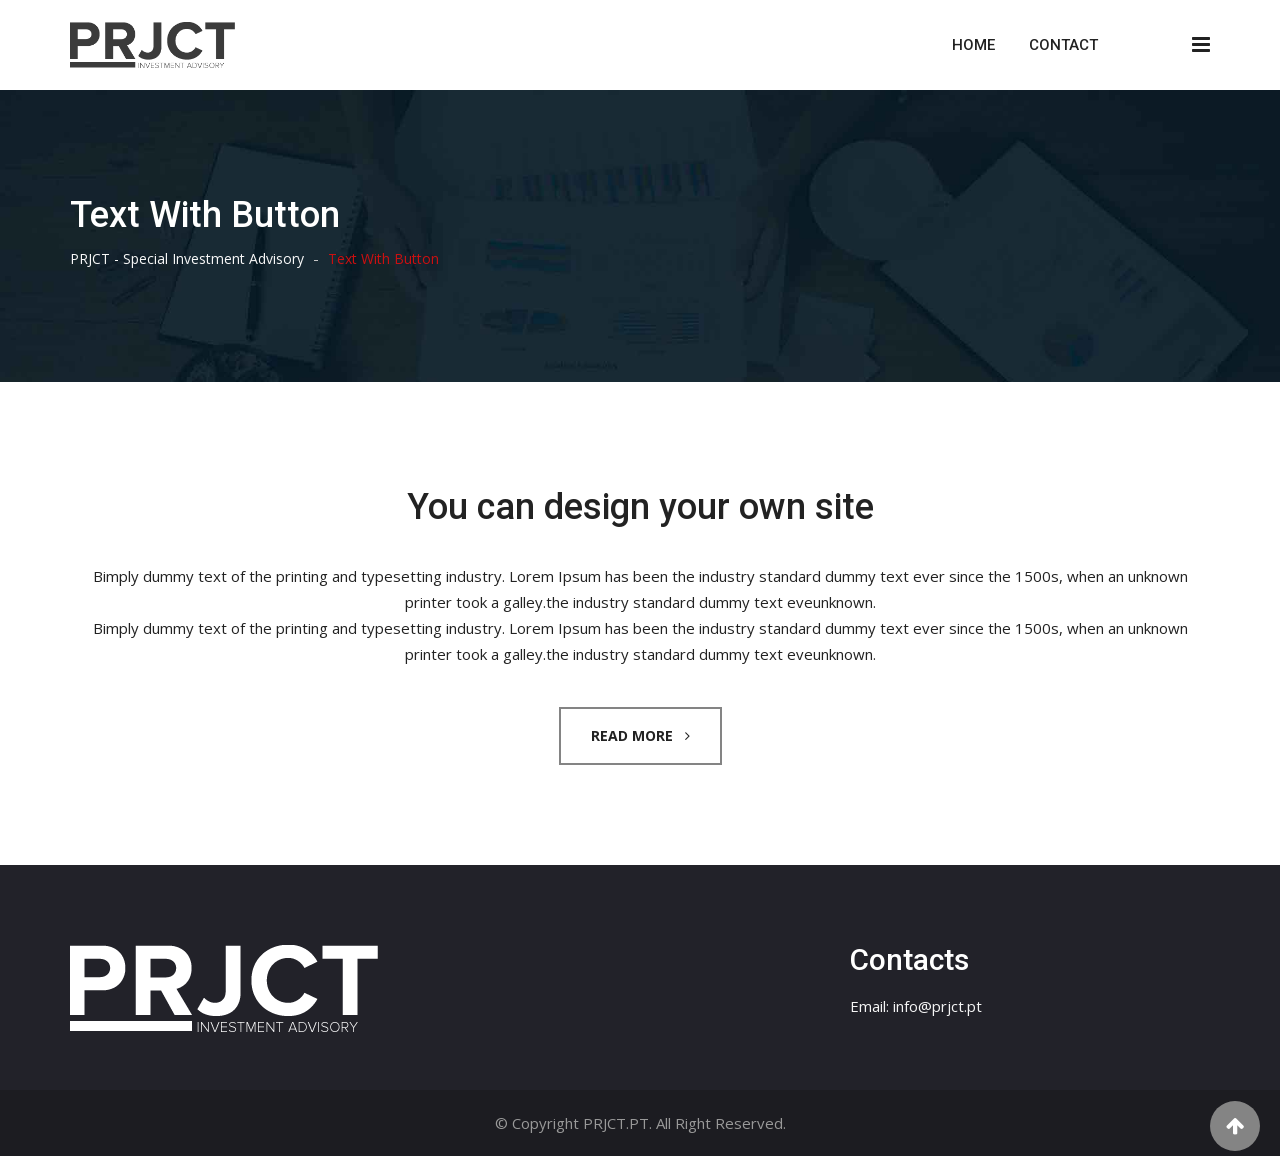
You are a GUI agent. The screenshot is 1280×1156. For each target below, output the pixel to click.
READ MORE (640, 735)
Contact (1063, 45)
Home (973, 45)
